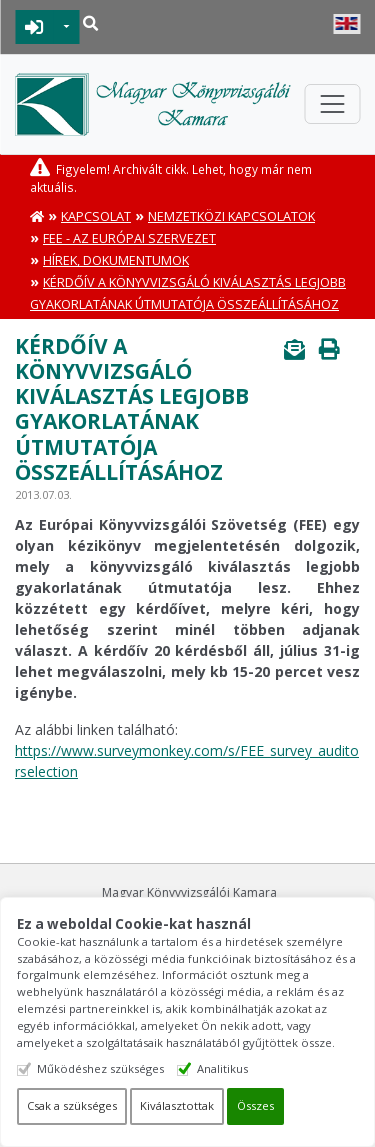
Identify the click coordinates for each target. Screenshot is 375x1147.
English (346, 24)
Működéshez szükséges (100, 1068)
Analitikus (222, 1068)
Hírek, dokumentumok (116, 260)
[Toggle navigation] (332, 104)
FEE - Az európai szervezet (129, 238)
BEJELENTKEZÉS (34, 27)
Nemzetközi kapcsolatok (231, 216)
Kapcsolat (96, 216)
